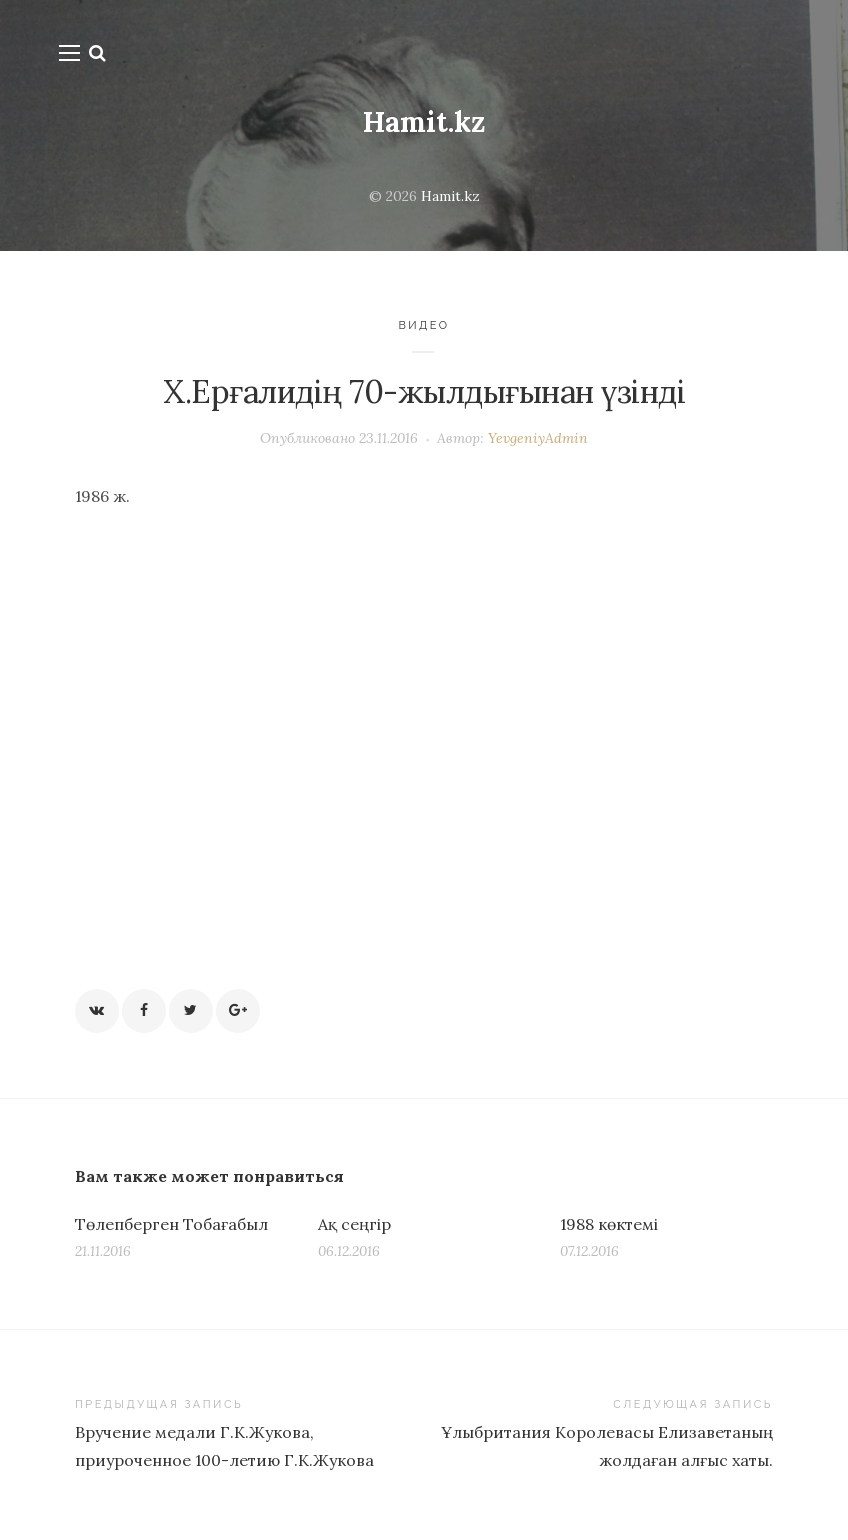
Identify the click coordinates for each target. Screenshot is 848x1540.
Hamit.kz (424, 122)
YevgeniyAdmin (538, 438)
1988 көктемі (609, 1224)
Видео (423, 325)
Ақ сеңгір (354, 1224)
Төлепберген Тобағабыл (171, 1224)
